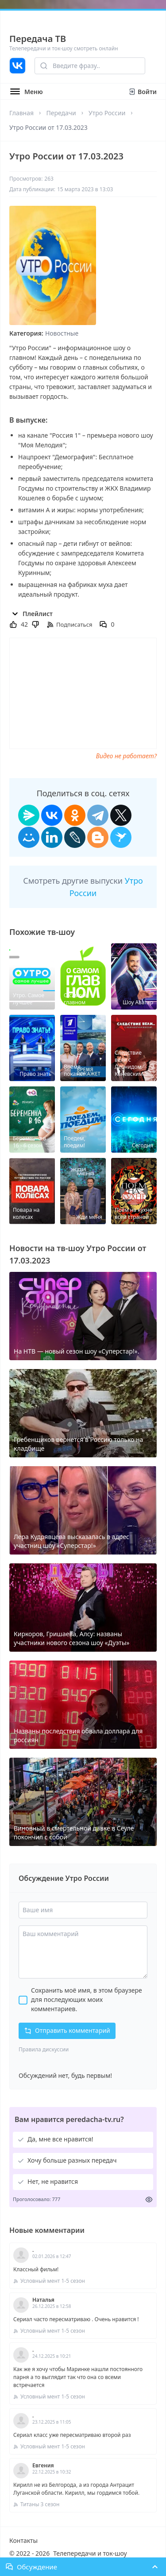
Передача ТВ (37, 39)
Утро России (107, 113)
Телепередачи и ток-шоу (90, 2553)
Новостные (61, 333)
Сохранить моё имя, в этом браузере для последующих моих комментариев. (86, 1999)
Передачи (61, 113)
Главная (21, 113)
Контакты (23, 2540)
